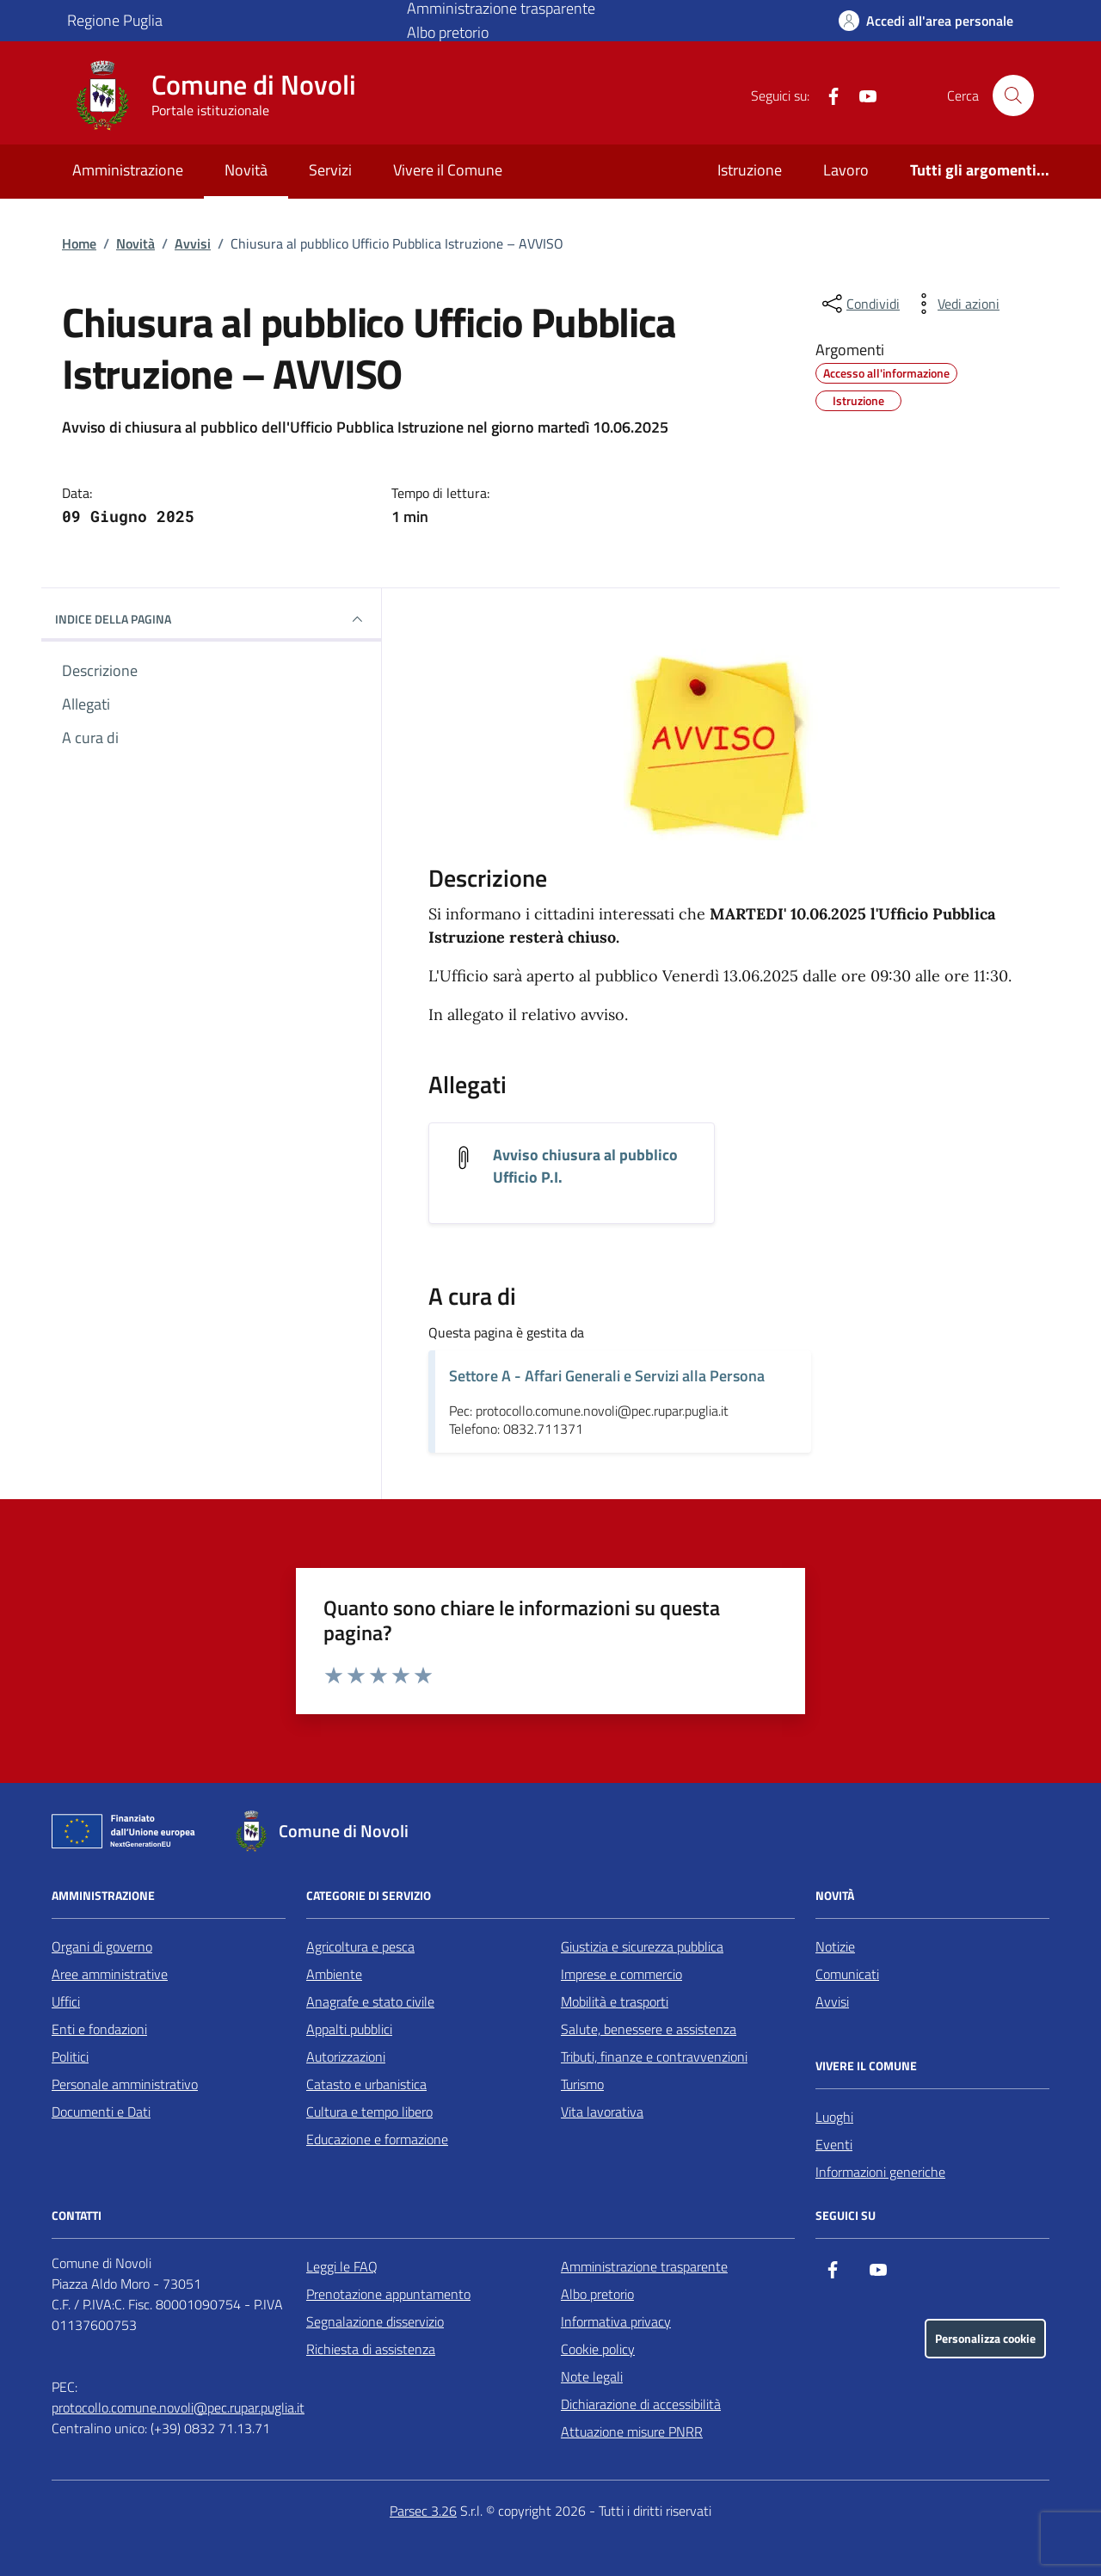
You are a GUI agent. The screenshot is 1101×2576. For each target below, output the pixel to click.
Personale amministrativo (125, 2084)
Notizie (835, 1946)
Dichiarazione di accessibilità (641, 2404)
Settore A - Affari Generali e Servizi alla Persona (607, 1375)
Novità (246, 169)
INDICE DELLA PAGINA (211, 619)
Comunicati (847, 1974)
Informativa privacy (616, 2321)
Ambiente (334, 1974)
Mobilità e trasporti (614, 2001)
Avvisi (193, 243)
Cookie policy (598, 2349)
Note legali (592, 2376)
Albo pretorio (448, 32)
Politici (70, 2056)
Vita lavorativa (602, 2111)
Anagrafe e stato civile (370, 2001)
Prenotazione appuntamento (388, 2294)
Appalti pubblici (349, 2029)
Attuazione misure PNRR (632, 2431)
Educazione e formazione (377, 2139)
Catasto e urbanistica (366, 2084)
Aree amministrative (110, 1974)
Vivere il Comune (447, 169)
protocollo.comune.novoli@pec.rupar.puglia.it (178, 2407)
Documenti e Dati (101, 2111)
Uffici (66, 2001)
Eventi (833, 2144)
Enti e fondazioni (99, 2029)
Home (79, 243)
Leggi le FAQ (342, 2266)
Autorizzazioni (345, 2056)
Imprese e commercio (621, 1974)
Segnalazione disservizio (375, 2321)
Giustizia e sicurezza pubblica (642, 1946)
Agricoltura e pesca (360, 1946)
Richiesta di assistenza (370, 2349)
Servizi (330, 169)
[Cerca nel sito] (1013, 95)
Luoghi (834, 2116)
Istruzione (749, 169)
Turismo (582, 2084)
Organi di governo (102, 1946)
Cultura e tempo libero (369, 2111)
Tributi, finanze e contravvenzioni (654, 2056)
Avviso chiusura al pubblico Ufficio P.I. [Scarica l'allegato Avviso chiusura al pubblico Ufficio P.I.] (585, 1166)
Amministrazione (127, 169)
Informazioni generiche (880, 2171)
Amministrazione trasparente (644, 2266)
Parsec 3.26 (423, 2510)
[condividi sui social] (859, 303)
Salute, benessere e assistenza (648, 2029)
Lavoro (846, 169)
